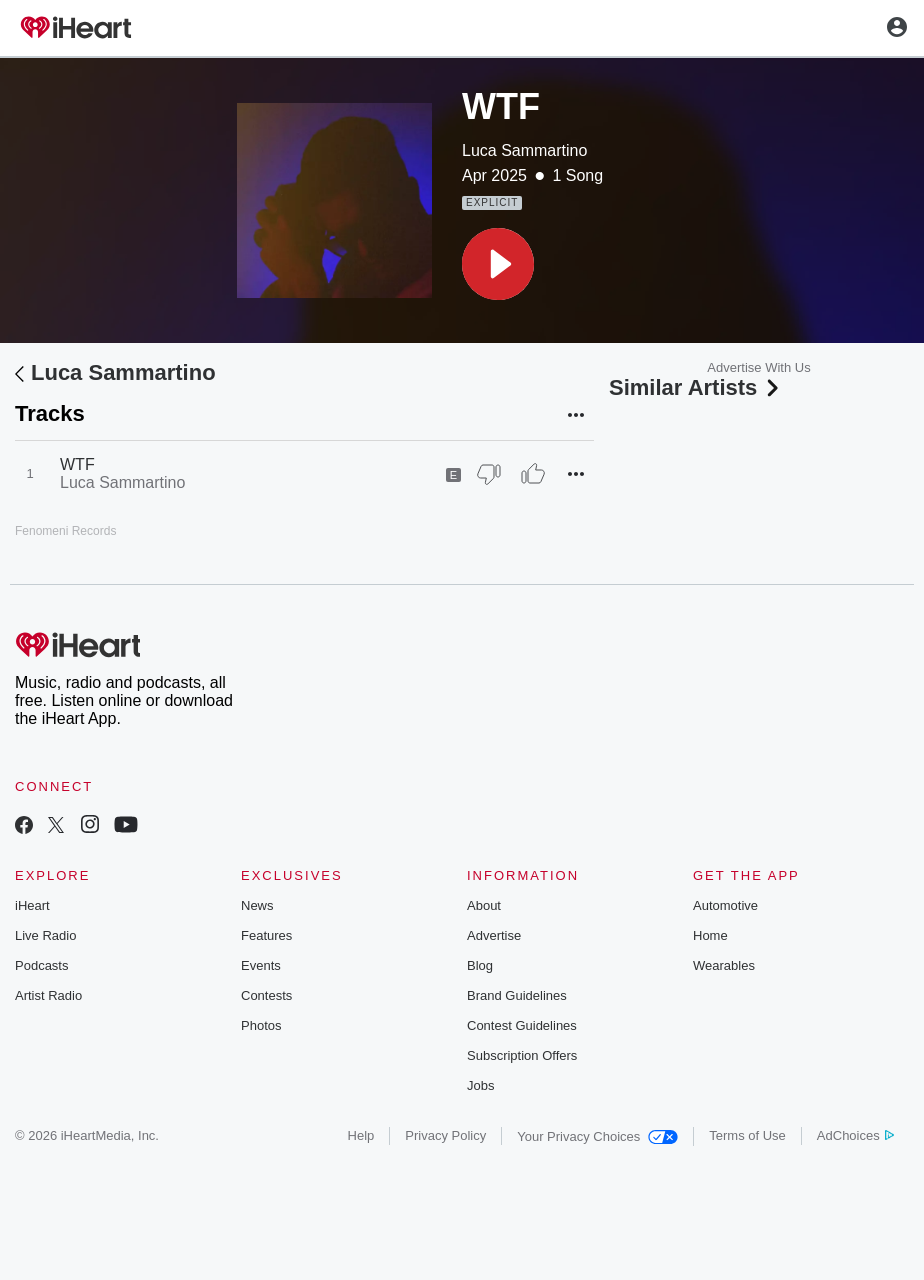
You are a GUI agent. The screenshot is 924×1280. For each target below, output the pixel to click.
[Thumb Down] (489, 474)
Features (266, 935)
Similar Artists (696, 387)
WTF (77, 464)
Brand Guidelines (517, 995)
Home (710, 935)
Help (361, 1135)
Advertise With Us (758, 367)
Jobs (480, 1085)
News (257, 905)
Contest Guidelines (522, 1025)
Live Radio (45, 935)
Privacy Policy (445, 1135)
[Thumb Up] (533, 474)
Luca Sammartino (524, 150)
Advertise (494, 935)
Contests (266, 995)
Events (261, 965)
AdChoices (855, 1135)
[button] (498, 264)
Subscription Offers (522, 1055)
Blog (480, 965)
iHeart (32, 905)
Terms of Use (747, 1135)
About (484, 905)
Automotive (725, 905)
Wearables (724, 965)
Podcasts (41, 965)
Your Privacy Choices (597, 1136)
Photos (261, 1025)
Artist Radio (48, 995)
